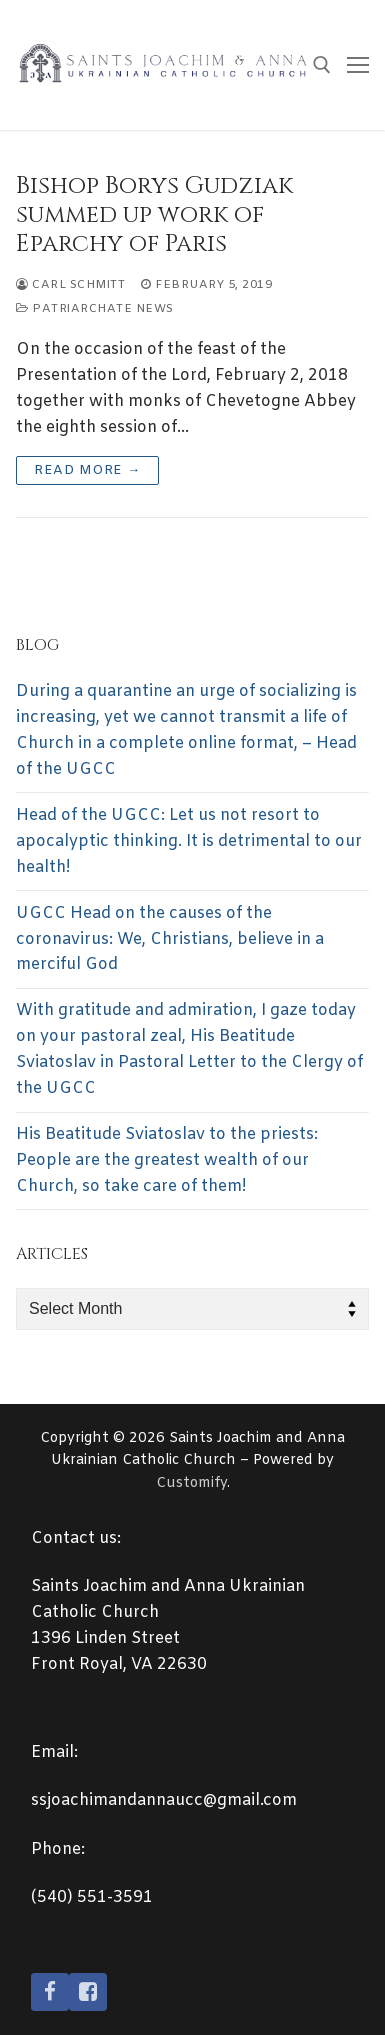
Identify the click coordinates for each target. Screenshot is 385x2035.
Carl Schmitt (70, 285)
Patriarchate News (95, 309)
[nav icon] (358, 65)
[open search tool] (322, 65)
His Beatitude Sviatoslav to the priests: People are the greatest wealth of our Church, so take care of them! (167, 1160)
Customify (191, 1483)
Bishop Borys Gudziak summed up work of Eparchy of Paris (154, 216)
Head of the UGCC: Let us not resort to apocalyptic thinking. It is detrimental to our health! (189, 841)
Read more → (87, 470)
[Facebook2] (88, 1992)
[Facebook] (50, 1992)
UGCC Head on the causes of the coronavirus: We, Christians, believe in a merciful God (170, 939)
